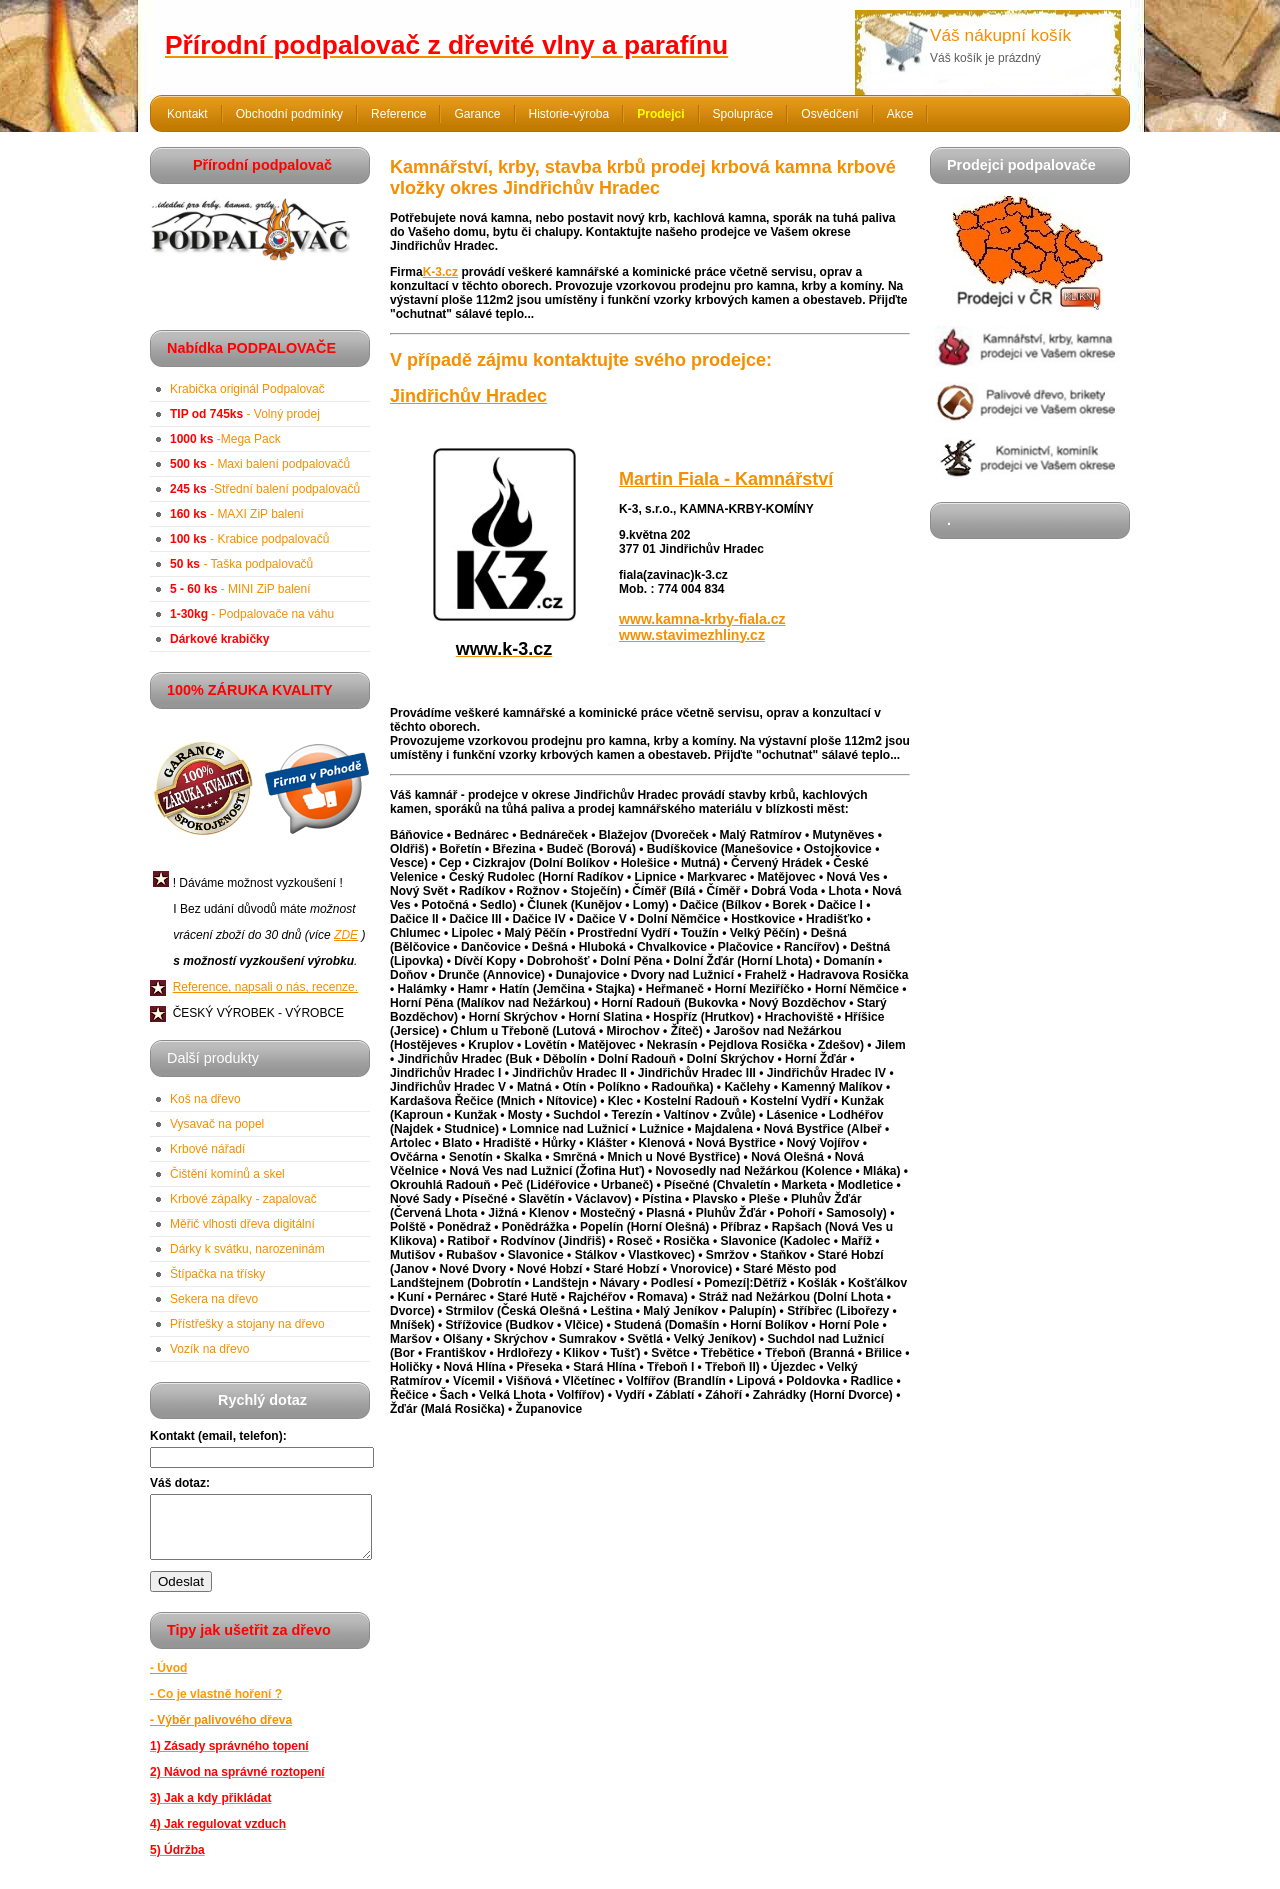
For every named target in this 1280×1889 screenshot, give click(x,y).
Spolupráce (743, 114)
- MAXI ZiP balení (237, 514)
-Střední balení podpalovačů (265, 489)
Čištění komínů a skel (227, 1174)
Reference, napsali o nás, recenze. (265, 987)
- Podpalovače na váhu (252, 614)
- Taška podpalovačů (241, 564)
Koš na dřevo (205, 1099)
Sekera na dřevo (214, 1299)
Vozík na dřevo (209, 1349)
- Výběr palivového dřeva (221, 1732)
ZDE (346, 935)
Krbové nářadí (207, 1149)
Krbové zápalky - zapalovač (243, 1199)
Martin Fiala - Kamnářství (726, 479)
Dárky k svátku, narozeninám (247, 1249)
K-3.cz (440, 272)
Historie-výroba (569, 114)
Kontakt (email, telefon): (218, 1436)
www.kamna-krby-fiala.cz (702, 619)
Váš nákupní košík (1000, 35)
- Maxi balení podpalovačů (260, 464)
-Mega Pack (225, 439)
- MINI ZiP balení (240, 589)
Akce (900, 114)
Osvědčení (829, 114)
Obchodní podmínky (289, 114)
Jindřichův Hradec (468, 396)
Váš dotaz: (180, 1483)
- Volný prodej (245, 414)
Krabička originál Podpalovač (247, 389)
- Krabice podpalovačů (249, 539)
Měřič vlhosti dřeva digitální (242, 1224)
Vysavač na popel (217, 1124)
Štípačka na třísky (217, 1274)
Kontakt (187, 114)
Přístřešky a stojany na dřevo (247, 1324)
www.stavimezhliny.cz (692, 635)
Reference (398, 114)
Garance (477, 114)
